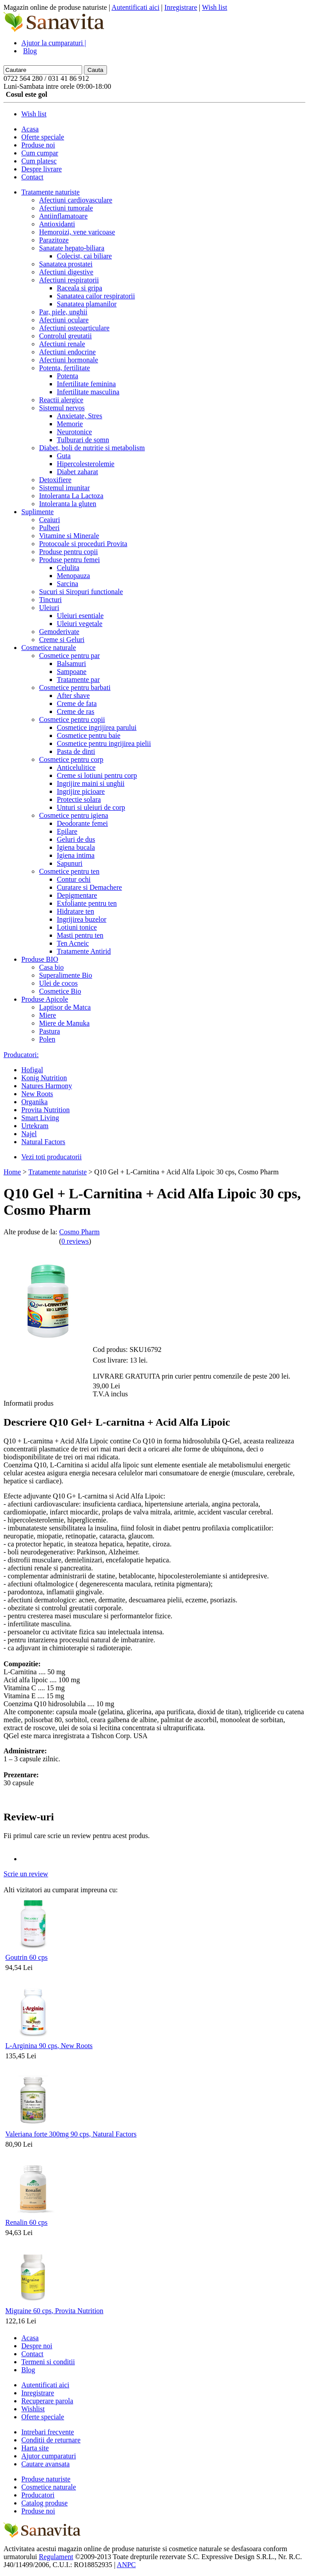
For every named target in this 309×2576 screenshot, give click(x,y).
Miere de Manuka (64, 1023)
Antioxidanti (57, 224)
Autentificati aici (135, 7)
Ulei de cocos (58, 983)
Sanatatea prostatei (65, 264)
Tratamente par (78, 679)
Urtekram (34, 1125)
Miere (47, 1015)
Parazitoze (54, 240)
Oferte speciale (42, 137)
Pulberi (49, 527)
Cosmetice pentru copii (72, 719)
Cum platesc (39, 161)
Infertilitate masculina (88, 392)
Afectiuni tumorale (66, 208)
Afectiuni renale (62, 344)
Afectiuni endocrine (67, 352)
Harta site (35, 2448)
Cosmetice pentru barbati (75, 687)
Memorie (70, 424)
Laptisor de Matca (65, 1007)
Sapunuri (70, 863)
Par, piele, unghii (63, 312)
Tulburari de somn (83, 440)
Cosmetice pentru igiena (73, 815)
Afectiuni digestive (66, 272)
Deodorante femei (82, 823)
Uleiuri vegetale (80, 623)
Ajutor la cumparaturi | (53, 43)
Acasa (30, 129)
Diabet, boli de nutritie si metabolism (92, 448)
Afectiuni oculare (64, 320)
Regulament (56, 2556)
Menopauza (73, 575)
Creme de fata (77, 703)
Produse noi (38, 145)
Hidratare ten (75, 911)
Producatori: (21, 1054)
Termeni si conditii (48, 2362)
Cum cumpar (39, 153)
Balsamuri (71, 663)
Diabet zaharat (77, 472)
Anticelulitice (76, 767)
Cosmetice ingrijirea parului (97, 727)
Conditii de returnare (50, 2440)
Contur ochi (74, 879)
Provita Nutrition (45, 1110)
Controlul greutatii (65, 336)
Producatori (38, 2495)
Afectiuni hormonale (68, 360)
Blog (30, 51)
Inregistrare (180, 7)
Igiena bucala (76, 847)
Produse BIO (39, 959)
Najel (29, 1133)
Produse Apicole (44, 999)
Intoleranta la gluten (67, 503)
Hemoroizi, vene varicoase (77, 232)
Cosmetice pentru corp (71, 759)
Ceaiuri (49, 519)
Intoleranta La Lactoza (71, 495)
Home (12, 1172)
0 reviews (75, 1241)
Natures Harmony (46, 1086)
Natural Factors (43, 1141)
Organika (34, 1102)
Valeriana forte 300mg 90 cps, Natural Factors (70, 2134)
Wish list (214, 7)
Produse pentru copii (68, 551)
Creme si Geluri (61, 639)
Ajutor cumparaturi (48, 2456)
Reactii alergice (61, 400)
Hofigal (32, 1070)
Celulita (68, 567)
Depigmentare (77, 895)
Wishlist (33, 2409)
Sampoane (72, 671)
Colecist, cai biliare (84, 256)
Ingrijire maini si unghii (90, 783)
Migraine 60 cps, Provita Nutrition (54, 2310)
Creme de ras (75, 711)
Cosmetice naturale (48, 647)
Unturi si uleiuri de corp (91, 807)
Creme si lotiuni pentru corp (97, 775)
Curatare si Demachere (89, 887)
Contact (32, 177)
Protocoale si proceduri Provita (83, 543)
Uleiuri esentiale (80, 615)
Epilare (67, 831)
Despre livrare (41, 169)
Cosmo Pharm (79, 1232)
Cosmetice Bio (60, 991)
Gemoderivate (59, 631)
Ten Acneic (73, 943)
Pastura (49, 1031)
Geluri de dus (76, 839)
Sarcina (67, 583)
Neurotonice (74, 432)
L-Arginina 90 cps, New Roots (49, 2045)
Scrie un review (26, 1874)
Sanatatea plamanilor (87, 304)
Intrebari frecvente (47, 2432)
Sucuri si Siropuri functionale (81, 591)
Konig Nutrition (44, 1078)
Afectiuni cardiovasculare (75, 200)
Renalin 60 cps (26, 2222)
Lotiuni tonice (77, 927)
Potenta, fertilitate (64, 368)
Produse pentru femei (69, 559)
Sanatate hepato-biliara (71, 248)
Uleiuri (49, 607)
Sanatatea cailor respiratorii (96, 296)
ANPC (126, 2564)
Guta (64, 456)
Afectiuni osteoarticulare (74, 328)
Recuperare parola (47, 2401)
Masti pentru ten (80, 935)
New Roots (37, 1094)
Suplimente (37, 511)
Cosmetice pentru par (69, 655)
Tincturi (50, 599)
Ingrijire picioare (81, 791)
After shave (73, 695)
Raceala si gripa (79, 288)
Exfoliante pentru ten (87, 903)
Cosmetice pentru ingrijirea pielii (104, 743)
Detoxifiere (55, 479)
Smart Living (40, 1118)
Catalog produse (44, 2503)
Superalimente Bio (65, 975)
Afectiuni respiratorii (69, 280)
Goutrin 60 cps (26, 1957)
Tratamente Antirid (84, 951)
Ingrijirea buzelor (82, 919)
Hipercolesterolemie (86, 464)
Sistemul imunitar (64, 487)
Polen (47, 1039)
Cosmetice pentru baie (88, 735)
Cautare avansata (45, 2464)
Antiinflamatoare (63, 216)
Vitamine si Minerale (69, 535)
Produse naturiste (46, 2479)
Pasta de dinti (76, 751)
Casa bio (51, 967)
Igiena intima (76, 855)
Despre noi (36, 2346)
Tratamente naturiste (50, 192)
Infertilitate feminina (86, 384)
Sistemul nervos (62, 408)
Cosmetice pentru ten (69, 871)
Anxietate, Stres (79, 416)
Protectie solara (79, 799)
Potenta (67, 376)
